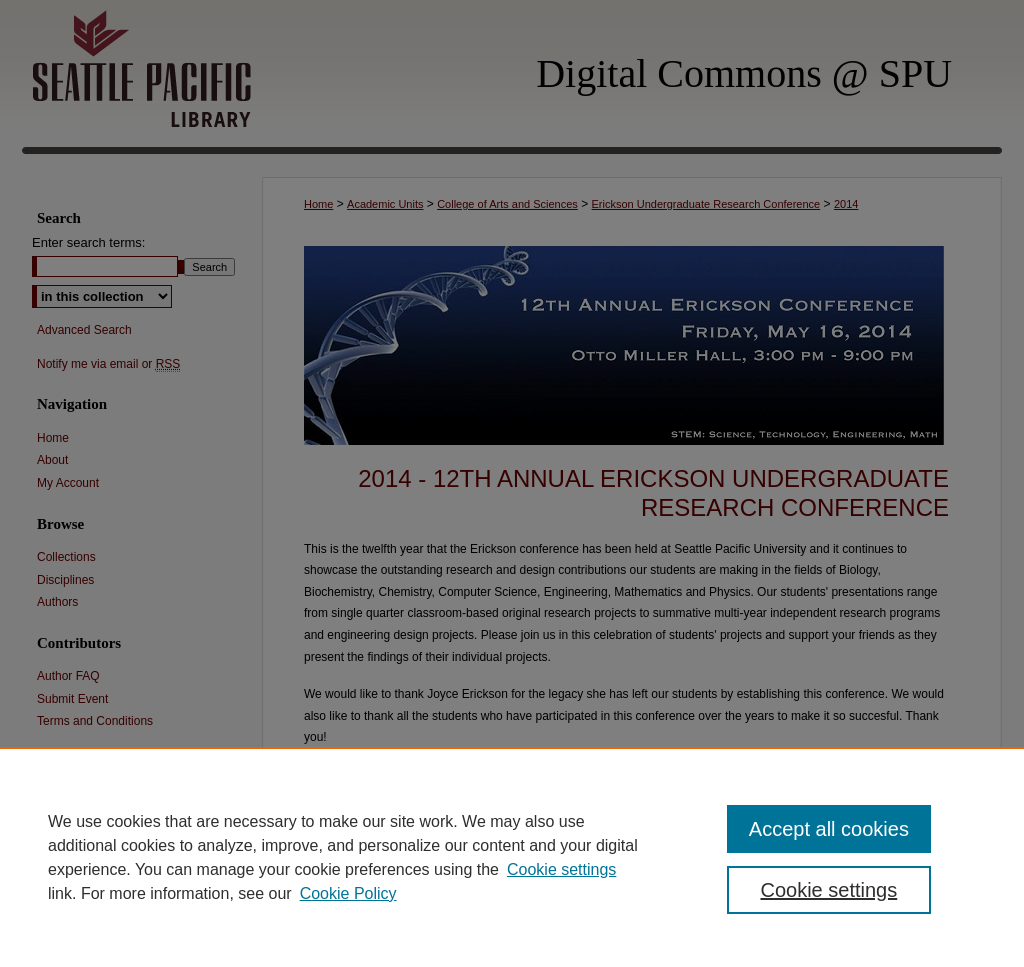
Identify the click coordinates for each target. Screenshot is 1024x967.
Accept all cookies (829, 829)
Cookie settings (561, 869)
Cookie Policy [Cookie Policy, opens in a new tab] (348, 893)
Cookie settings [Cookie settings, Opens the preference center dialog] (828, 890)
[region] (512, 857)
